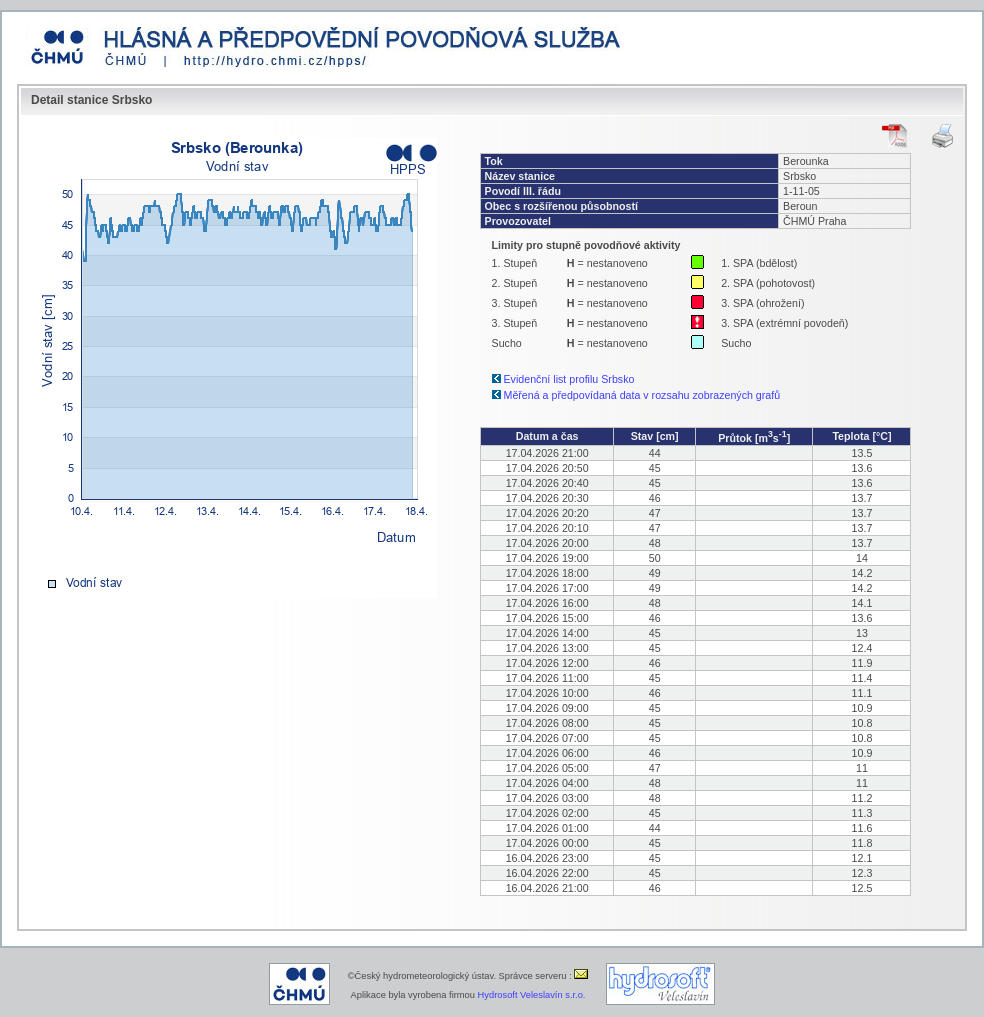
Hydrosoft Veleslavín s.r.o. (532, 995)
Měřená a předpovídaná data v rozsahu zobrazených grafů (642, 395)
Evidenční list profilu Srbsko (569, 379)
